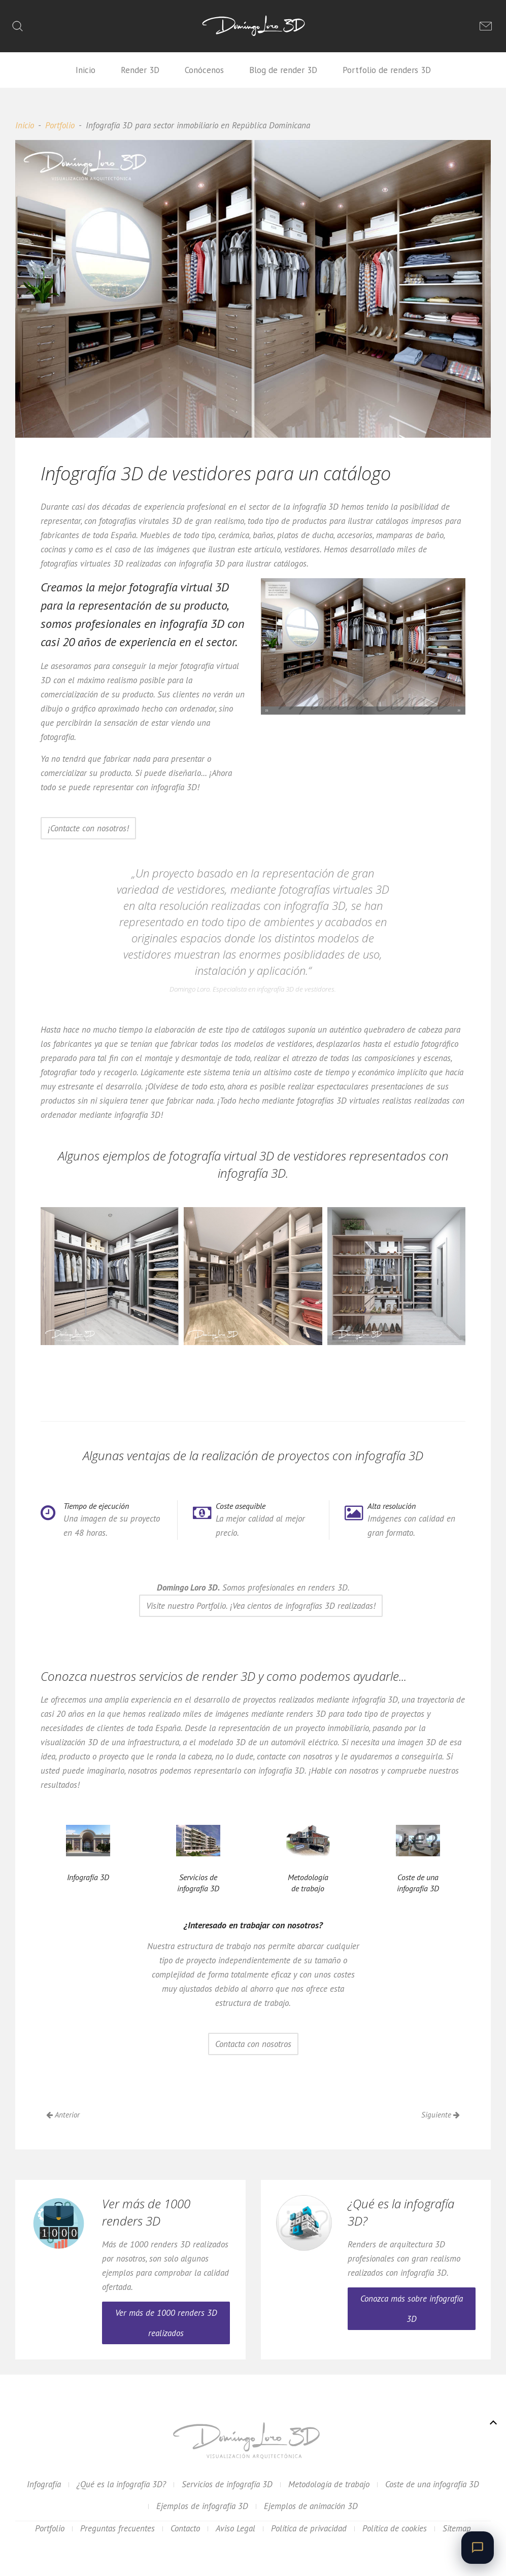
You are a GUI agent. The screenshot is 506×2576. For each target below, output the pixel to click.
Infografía (44, 2484)
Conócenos (204, 70)
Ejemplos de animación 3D (311, 2506)
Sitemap (457, 2528)
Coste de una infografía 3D (432, 2484)
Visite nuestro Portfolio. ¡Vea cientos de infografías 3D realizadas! (261, 1605)
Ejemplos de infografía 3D (202, 2506)
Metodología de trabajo (328, 2484)
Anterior (63, 2115)
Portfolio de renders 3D (387, 70)
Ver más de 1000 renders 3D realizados (166, 2323)
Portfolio (60, 125)
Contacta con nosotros (253, 2044)
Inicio (85, 70)
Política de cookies (394, 2528)
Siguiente (440, 2115)
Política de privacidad (309, 2528)
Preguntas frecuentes (117, 2528)
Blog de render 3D (283, 70)
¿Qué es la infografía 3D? (121, 2484)
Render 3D (140, 70)
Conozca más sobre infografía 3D (411, 2308)
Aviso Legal (235, 2528)
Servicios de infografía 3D (227, 2484)
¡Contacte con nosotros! (88, 828)
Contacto (185, 2528)
